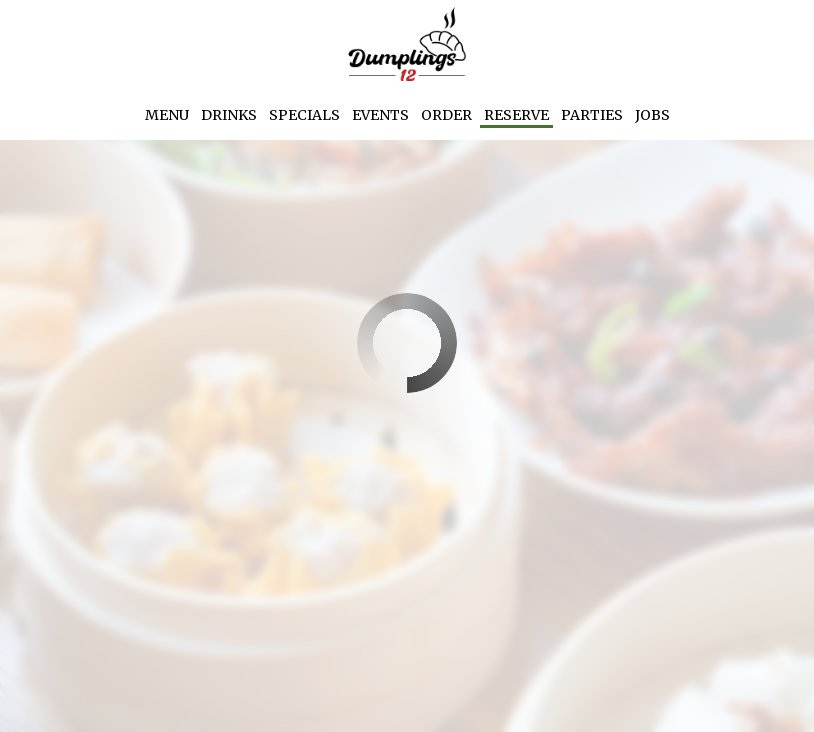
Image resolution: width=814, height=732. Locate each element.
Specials (304, 115)
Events (380, 115)
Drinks (229, 115)
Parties (592, 115)
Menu (167, 115)
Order (446, 115)
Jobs (652, 115)
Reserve (516, 115)
